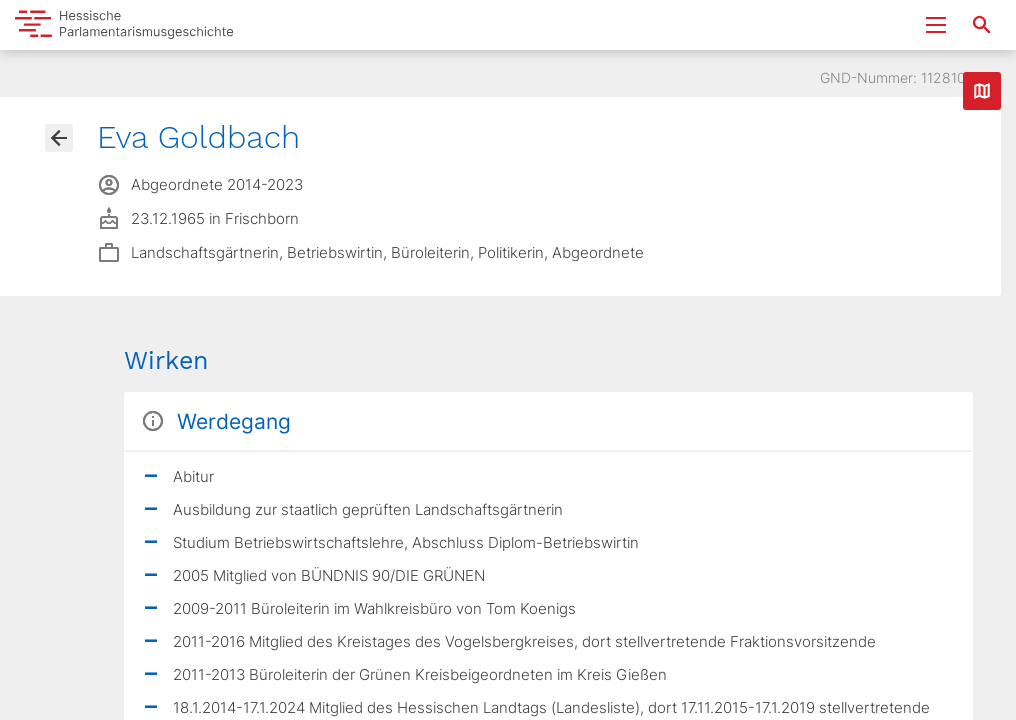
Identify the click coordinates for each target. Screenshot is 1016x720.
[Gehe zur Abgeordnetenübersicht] (59, 138)
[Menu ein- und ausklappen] (936, 25)
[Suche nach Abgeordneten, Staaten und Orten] (982, 25)
